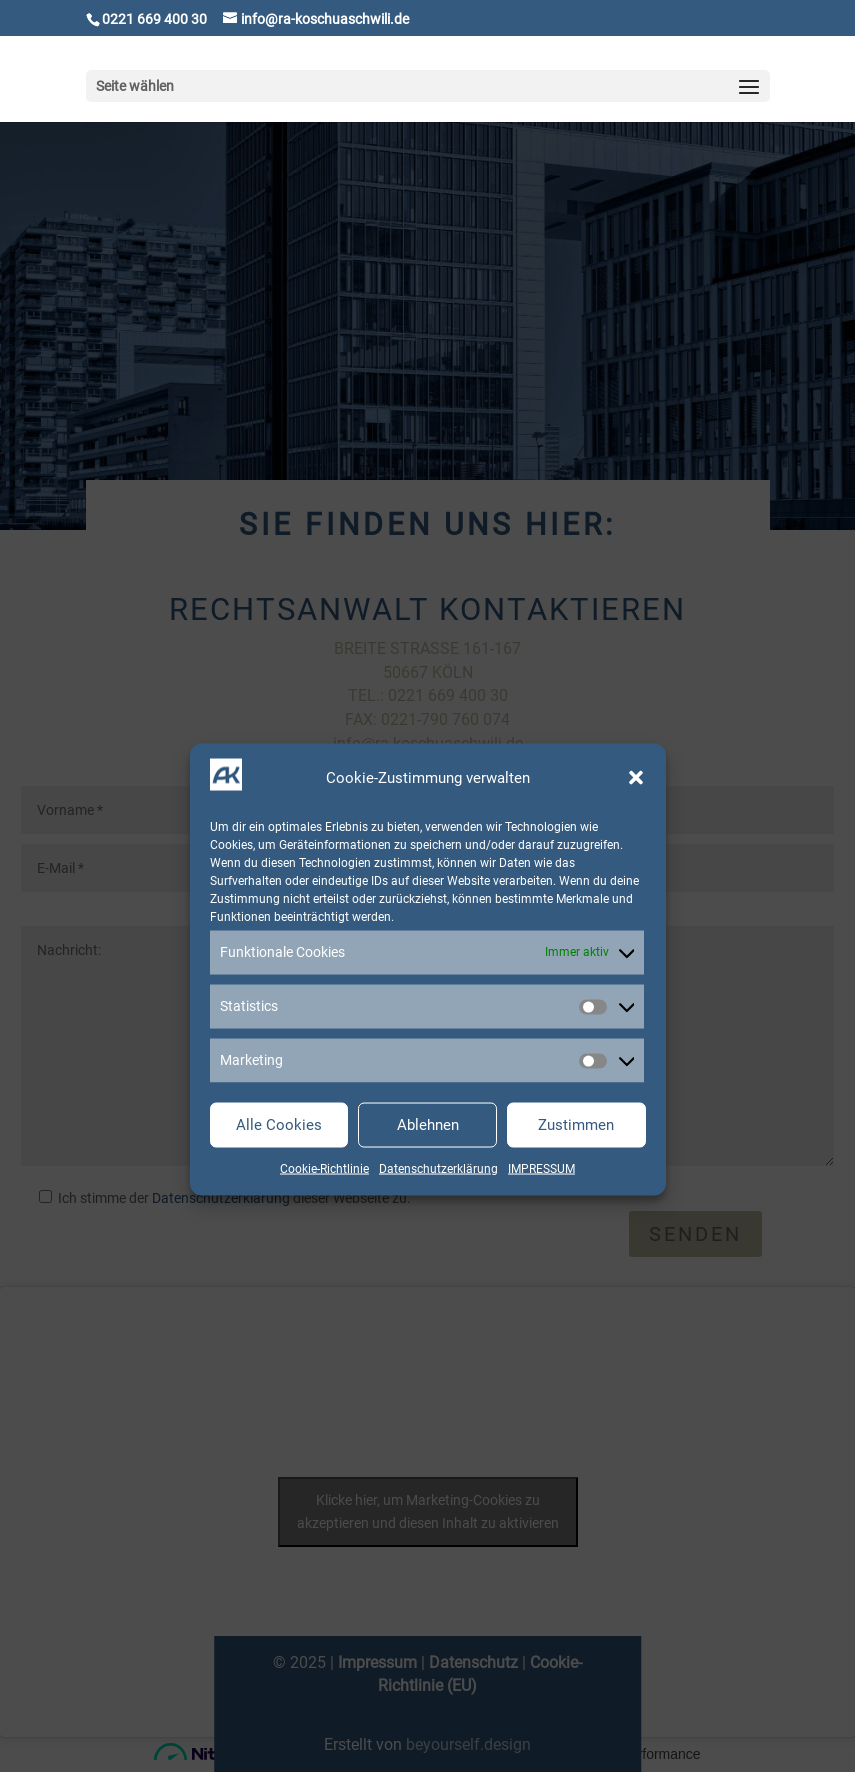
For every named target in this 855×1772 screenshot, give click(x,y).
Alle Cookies (279, 1226)
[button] (636, 879)
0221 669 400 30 (154, 19)
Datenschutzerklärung (438, 1270)
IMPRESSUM (541, 1270)
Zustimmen (576, 1226)
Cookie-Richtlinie (324, 1270)
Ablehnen (428, 1226)
